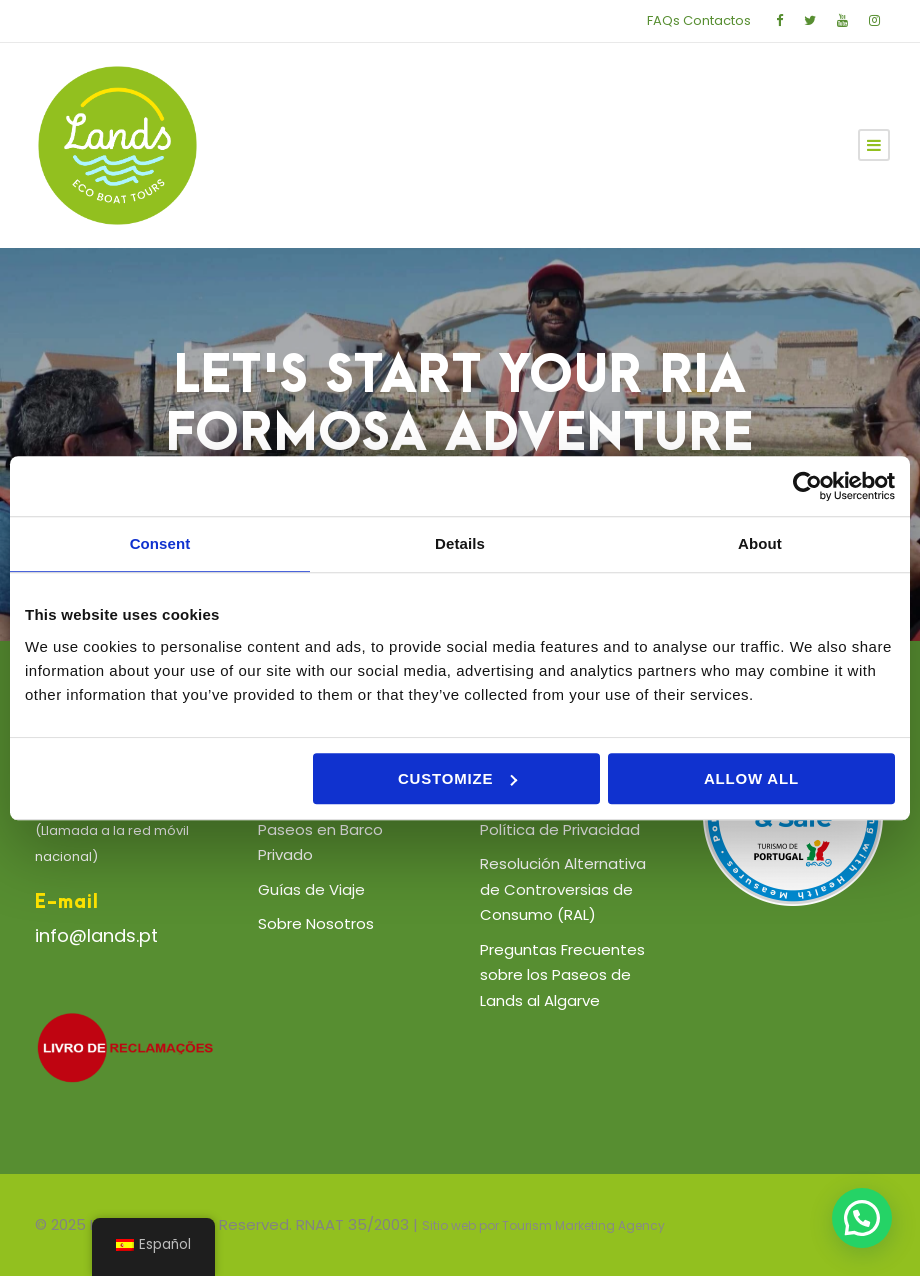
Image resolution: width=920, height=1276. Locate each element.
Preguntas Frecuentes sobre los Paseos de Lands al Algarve (562, 975)
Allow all (751, 778)
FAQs (663, 20)
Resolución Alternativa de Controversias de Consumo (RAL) (563, 889)
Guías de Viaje (311, 889)
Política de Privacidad (560, 829)
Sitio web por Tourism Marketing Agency (543, 1225)
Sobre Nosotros (316, 923)
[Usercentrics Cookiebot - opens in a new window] (807, 486)
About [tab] (760, 543)
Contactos (717, 20)
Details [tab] (460, 543)
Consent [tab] (160, 543)
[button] (862, 1218)
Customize (457, 778)
